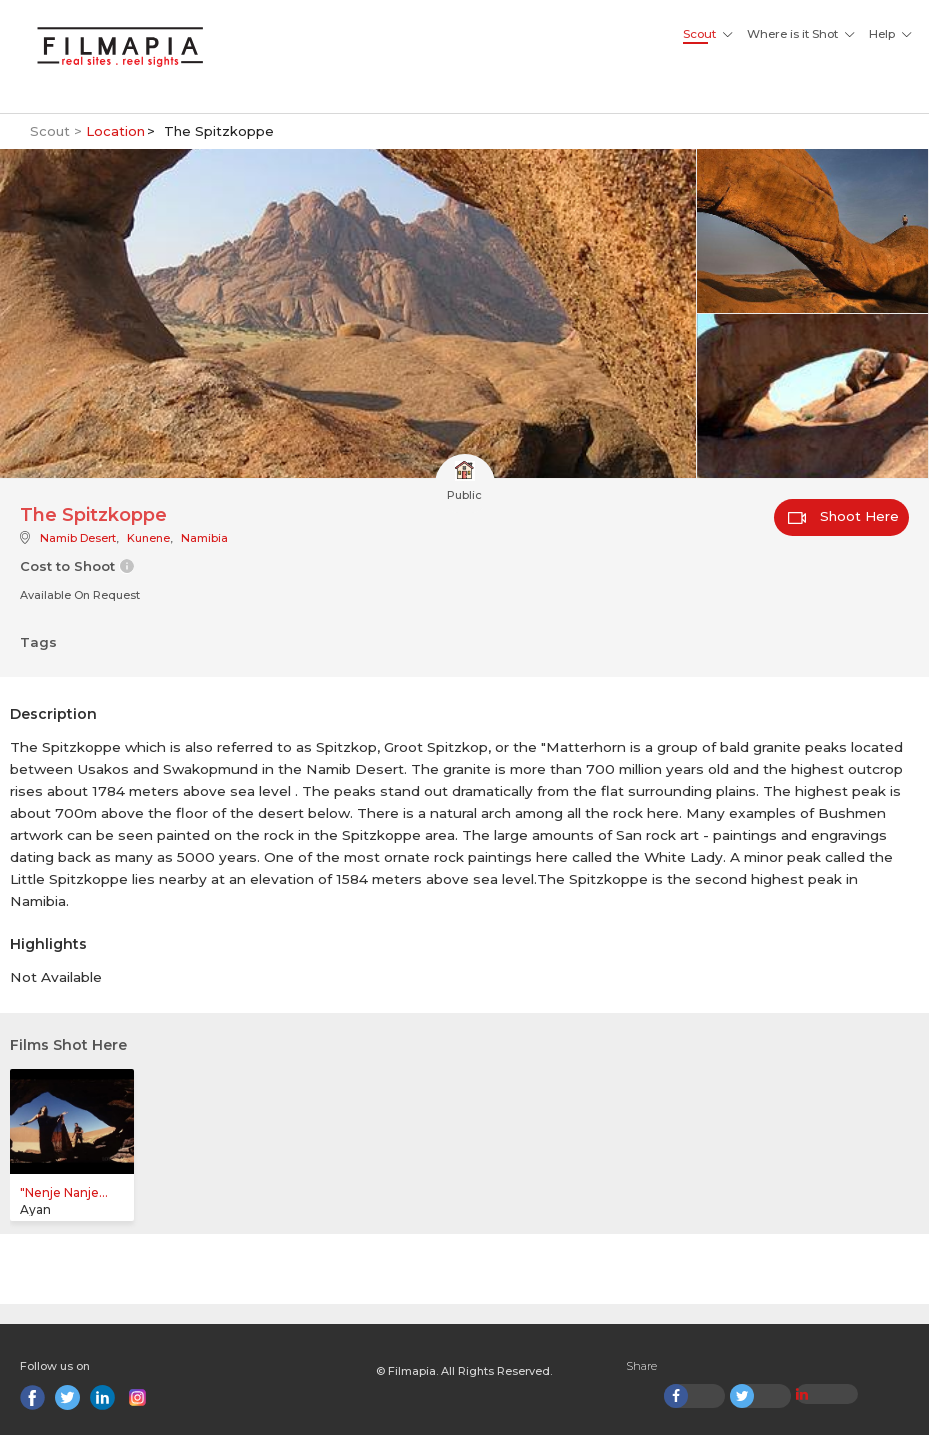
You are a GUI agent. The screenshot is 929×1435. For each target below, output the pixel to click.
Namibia (204, 538)
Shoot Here (843, 516)
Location (115, 131)
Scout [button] (699, 34)
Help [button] (882, 34)
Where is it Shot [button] (792, 34)
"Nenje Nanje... (64, 1192)
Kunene (148, 538)
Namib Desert (78, 538)
